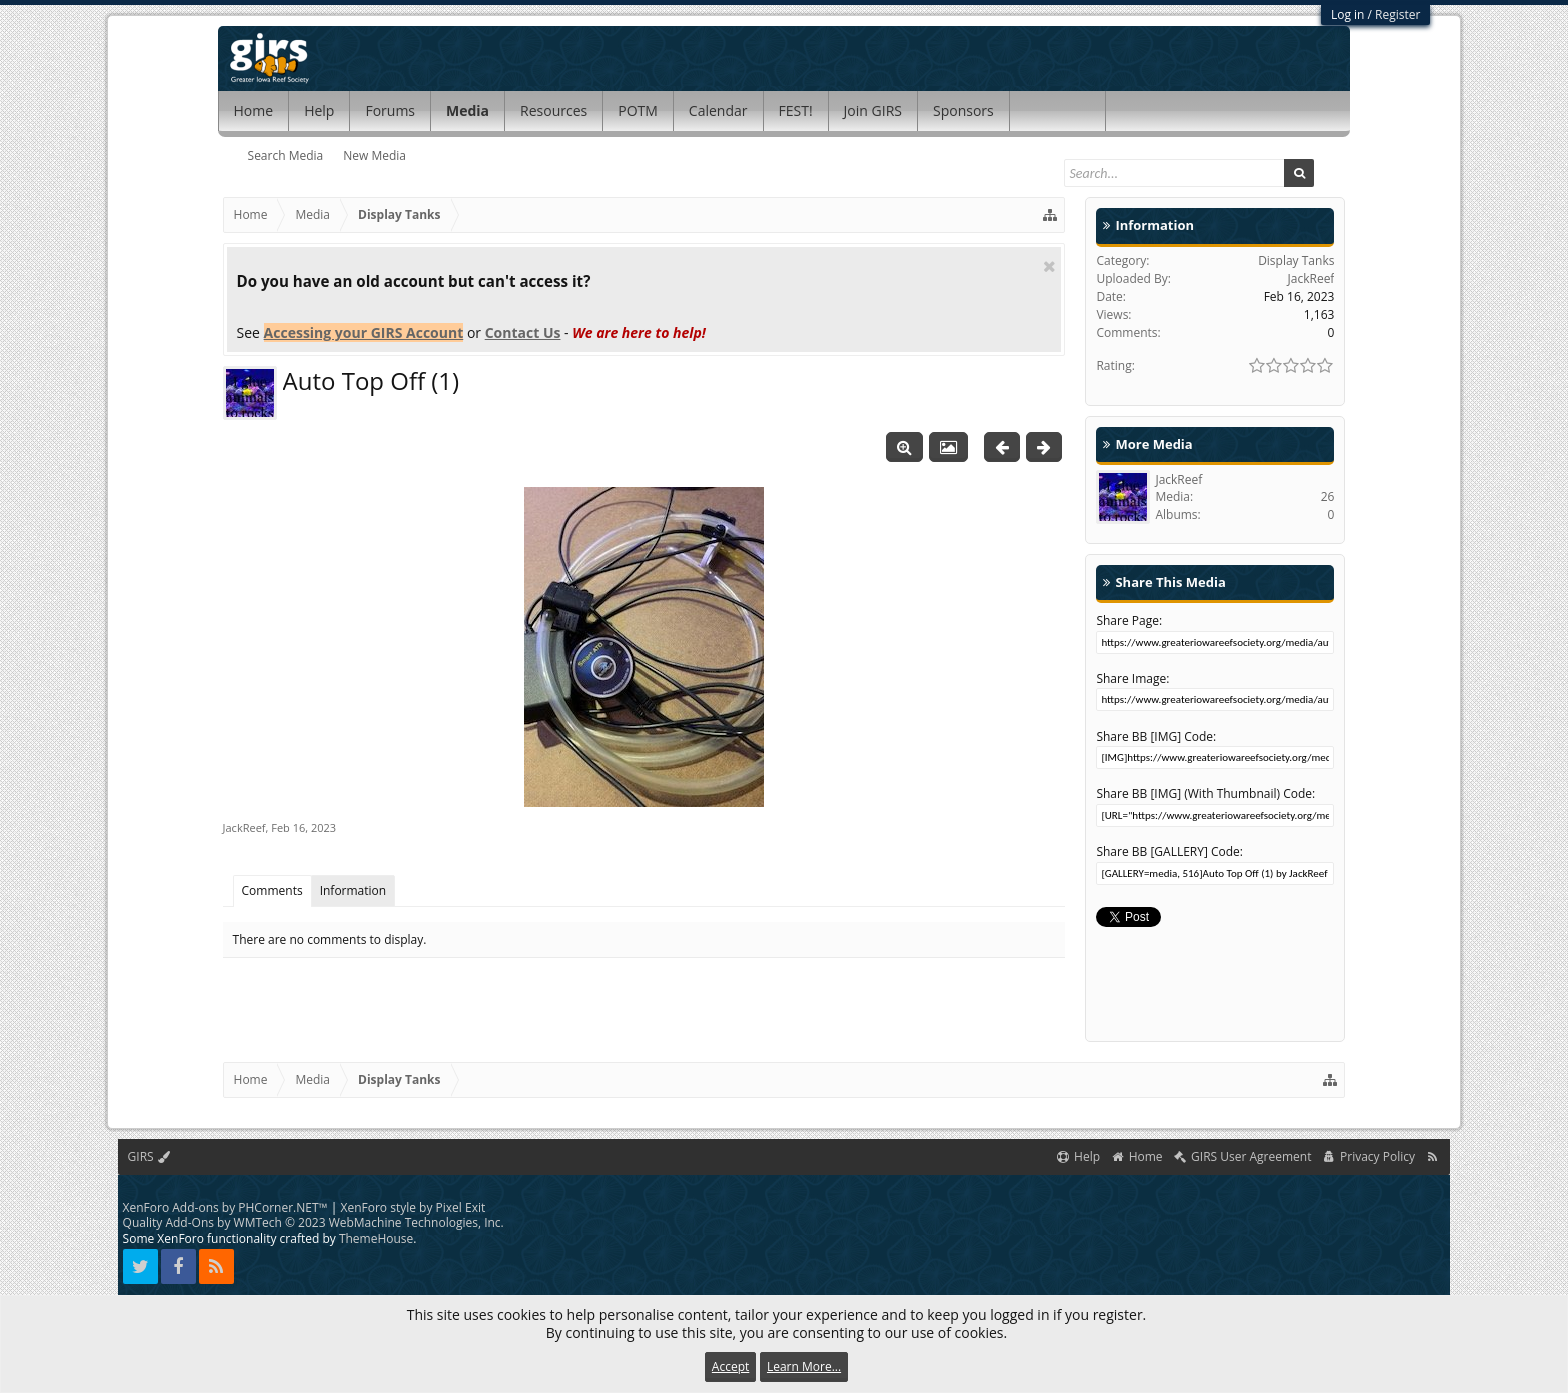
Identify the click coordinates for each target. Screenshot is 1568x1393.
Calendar (718, 110)
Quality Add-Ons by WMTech (313, 1222)
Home (254, 110)
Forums (390, 110)
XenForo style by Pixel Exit (413, 1207)
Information (353, 890)
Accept (730, 1366)
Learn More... (804, 1366)
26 (1328, 496)
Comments (272, 890)
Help (319, 110)
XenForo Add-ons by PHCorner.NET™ (225, 1207)
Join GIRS (873, 110)
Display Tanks (1296, 260)
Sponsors (963, 110)
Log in (1348, 14)
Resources (553, 110)
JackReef (244, 827)
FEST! (796, 110)
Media (467, 110)
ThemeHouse (376, 1238)
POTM (638, 110)
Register (1397, 14)
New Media (374, 155)
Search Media (286, 155)
